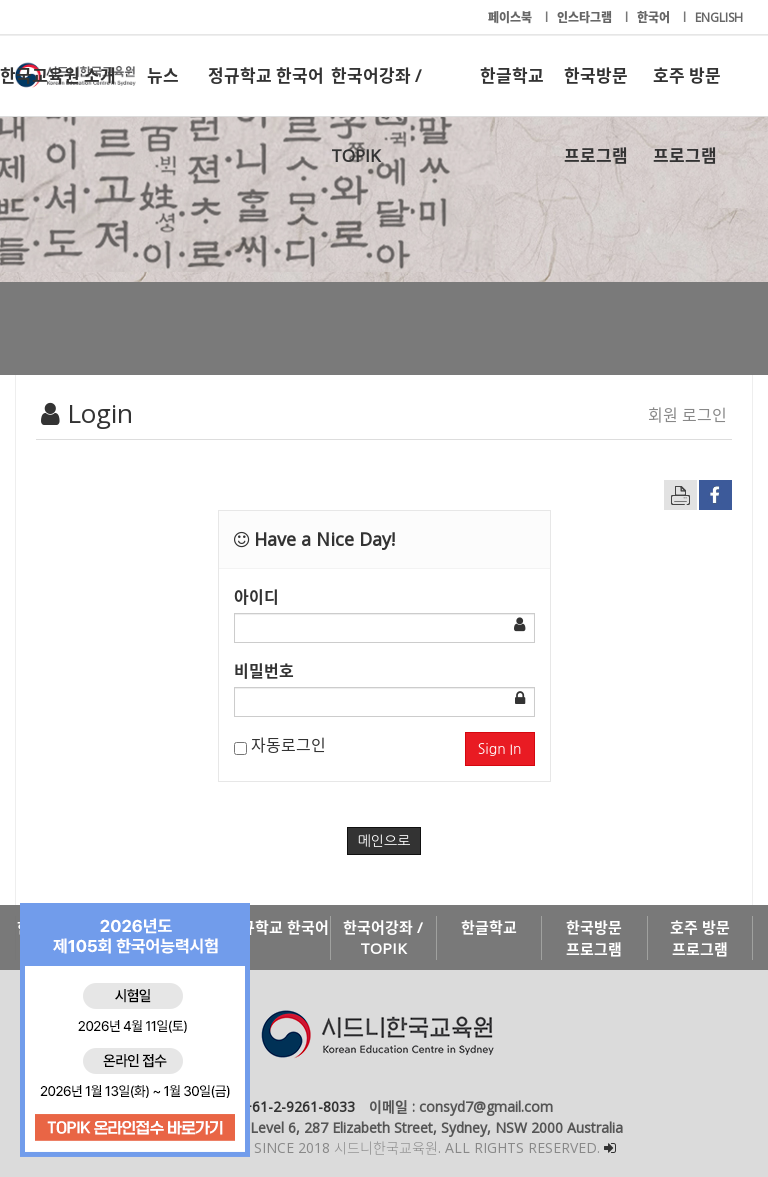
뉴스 (163, 75)
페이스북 (511, 17)
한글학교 (512, 75)
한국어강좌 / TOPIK (376, 90)
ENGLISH (719, 17)
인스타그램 (586, 17)
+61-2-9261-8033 (299, 1106)
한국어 (655, 17)
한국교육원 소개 (58, 75)
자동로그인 (280, 745)
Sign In (500, 749)
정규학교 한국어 (266, 75)
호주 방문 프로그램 (687, 90)
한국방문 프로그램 (596, 90)
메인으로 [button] (384, 841)
